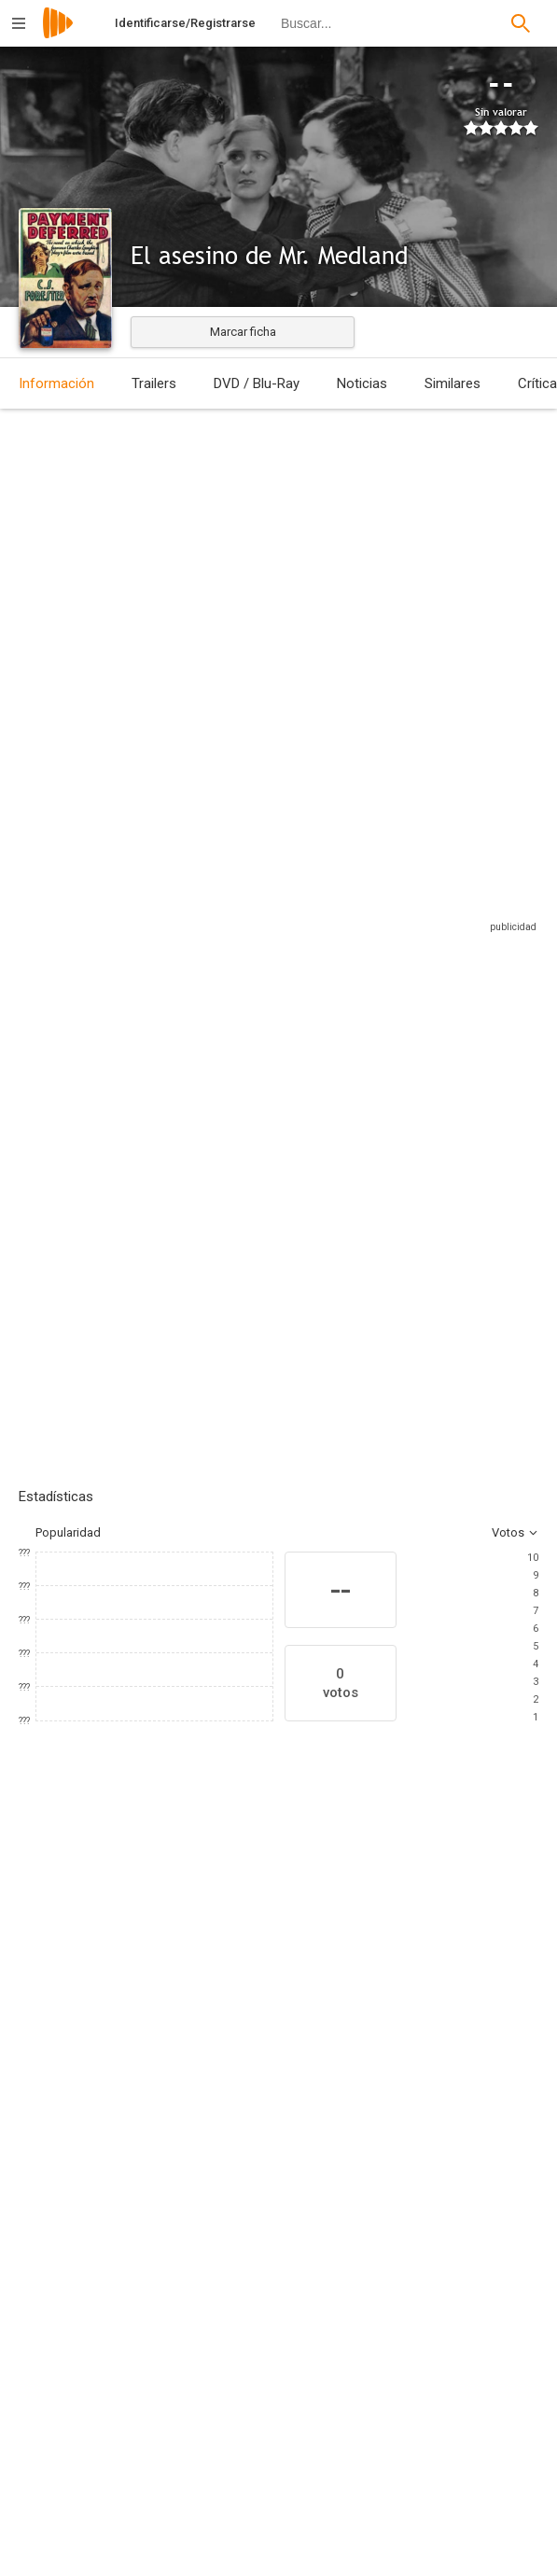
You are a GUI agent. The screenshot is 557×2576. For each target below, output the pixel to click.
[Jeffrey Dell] (435, 2368)
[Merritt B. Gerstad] (165, 2435)
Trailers (154, 383)
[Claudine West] (435, 2315)
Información (56, 383)
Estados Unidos (41, 568)
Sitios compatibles (338, 931)
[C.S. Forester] (435, 2420)
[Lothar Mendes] (165, 2263)
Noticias (362, 383)
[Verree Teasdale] (410, 2065)
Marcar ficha (243, 332)
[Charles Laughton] (75, 2065)
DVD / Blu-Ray (256, 383)
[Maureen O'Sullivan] (187, 2065)
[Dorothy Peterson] (299, 2065)
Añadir (158, 1200)
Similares (452, 383)
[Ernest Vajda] (435, 2263)
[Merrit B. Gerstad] (165, 2383)
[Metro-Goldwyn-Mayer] (165, 2554)
